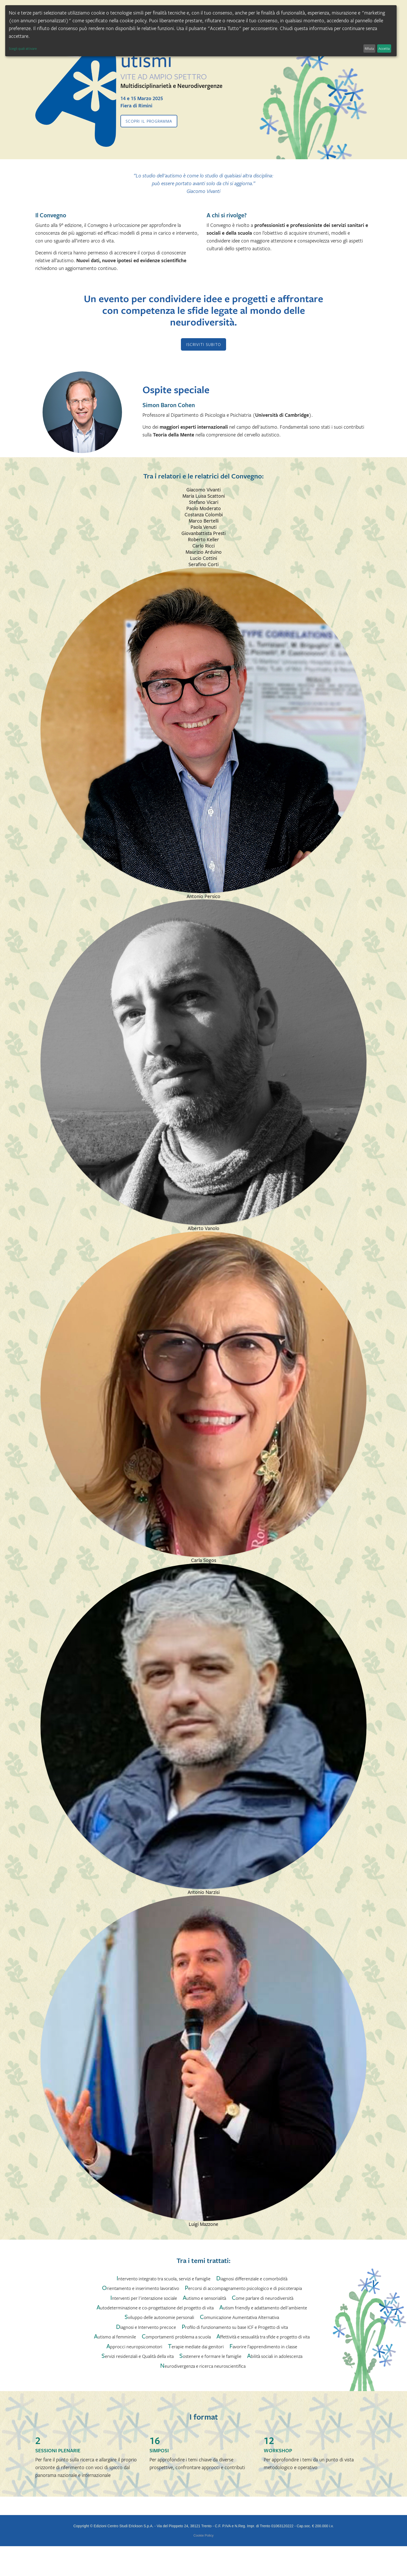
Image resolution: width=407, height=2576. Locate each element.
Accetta (384, 48)
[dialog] (201, 30)
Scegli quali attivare (23, 48)
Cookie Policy (203, 2535)
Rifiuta (369, 48)
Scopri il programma (149, 121)
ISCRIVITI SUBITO (203, 344)
